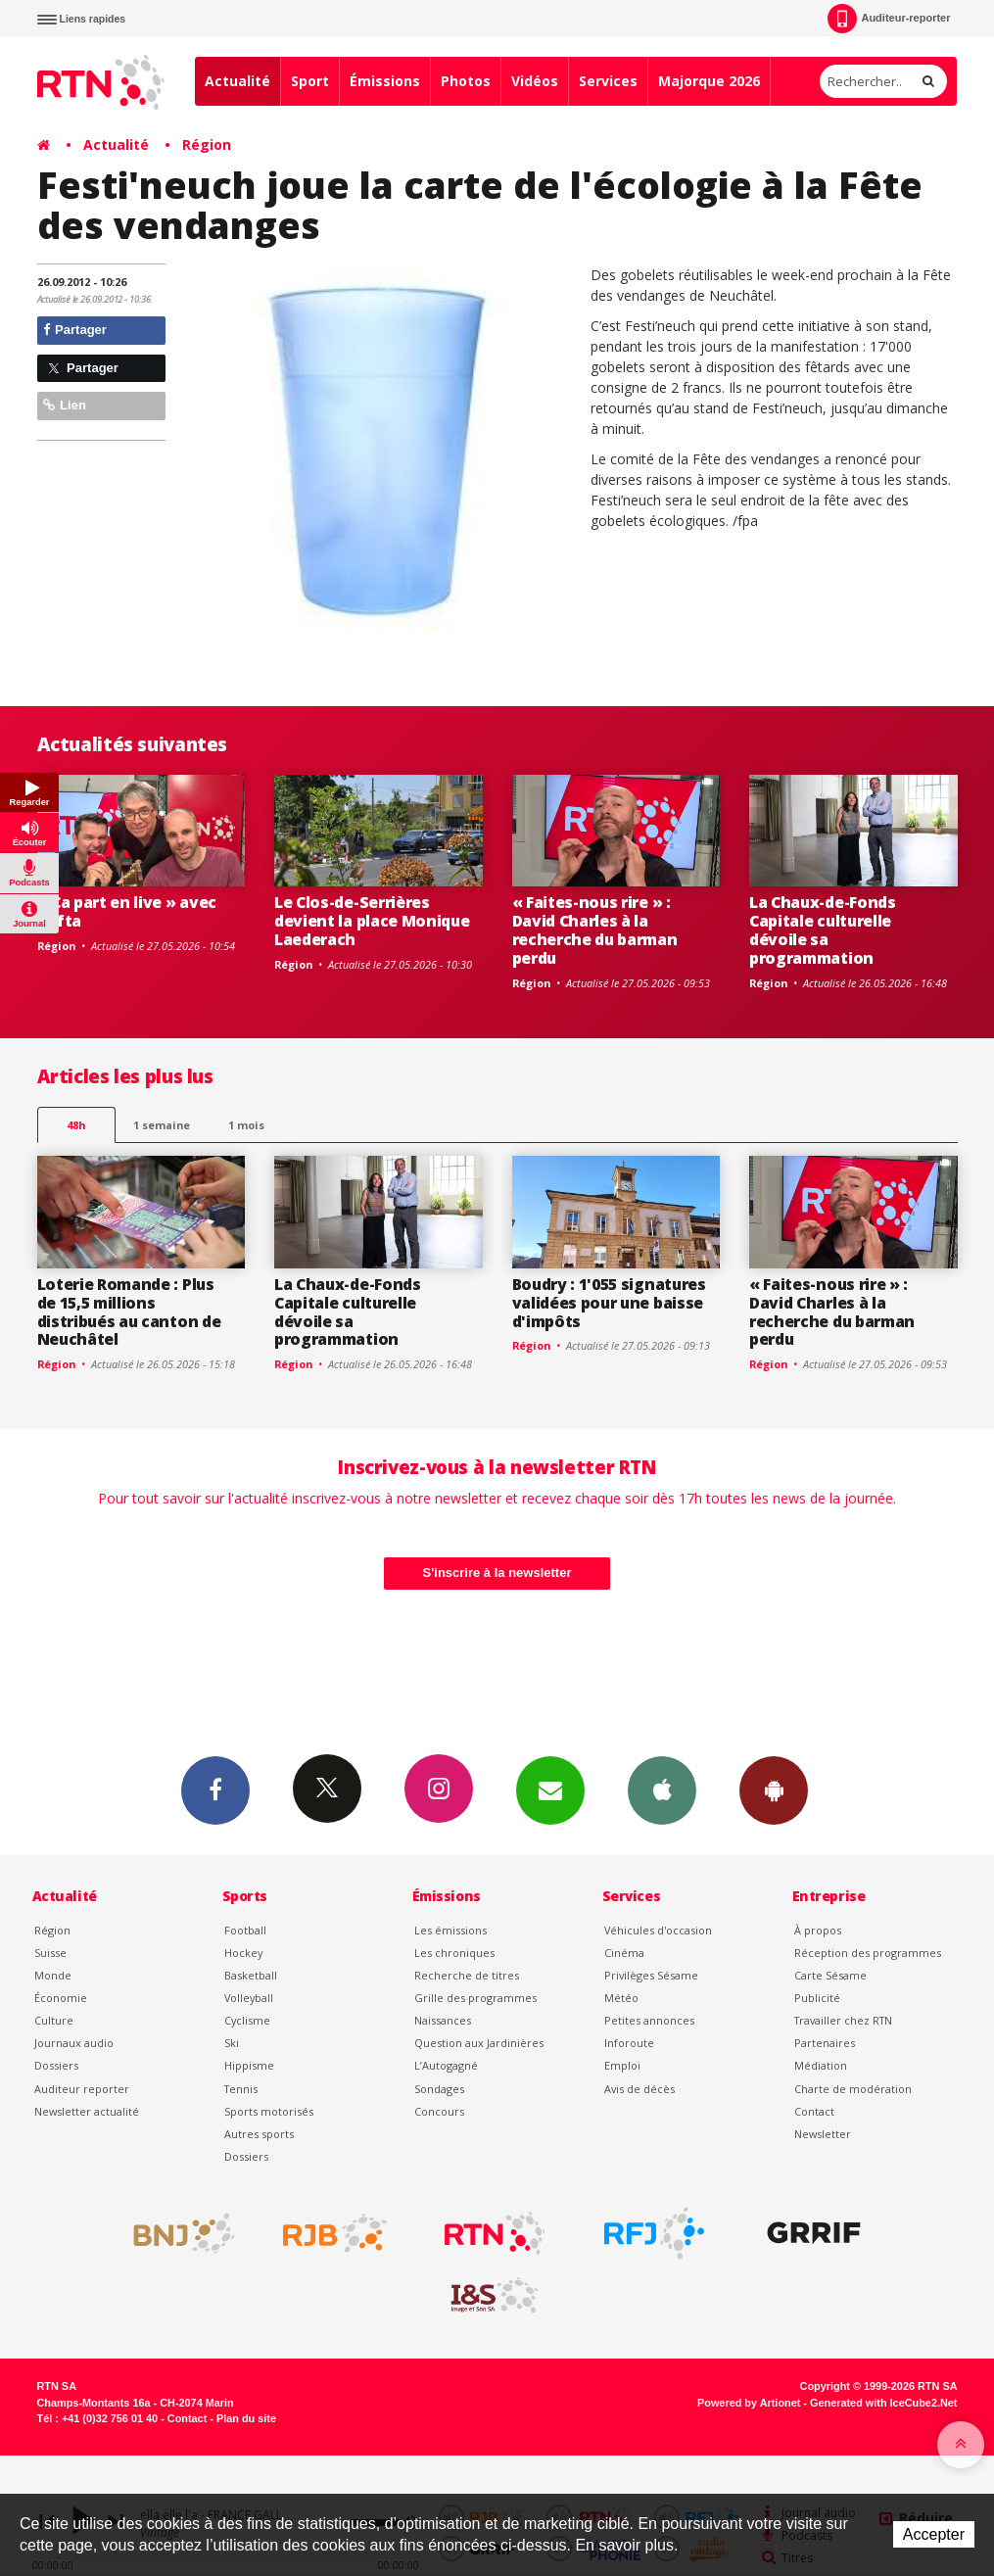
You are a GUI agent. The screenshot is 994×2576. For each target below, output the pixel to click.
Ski (231, 2042)
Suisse (50, 1952)
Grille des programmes (475, 1997)
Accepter (934, 2534)
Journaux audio (74, 2042)
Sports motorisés (268, 2111)
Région (206, 144)
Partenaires (824, 2042)
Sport (310, 81)
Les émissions (450, 1930)
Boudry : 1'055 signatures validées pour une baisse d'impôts (609, 1302)
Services (608, 81)
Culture (53, 2020)
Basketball (250, 1975)
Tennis (241, 2088)
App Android (773, 1789)
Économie (60, 1997)
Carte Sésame (830, 1975)
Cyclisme (247, 2020)
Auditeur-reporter (889, 18)
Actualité (237, 81)
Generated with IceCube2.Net (883, 2403)
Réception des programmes (867, 1952)
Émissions (385, 81)
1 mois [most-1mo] (246, 1125)
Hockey (243, 1952)
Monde (52, 1975)
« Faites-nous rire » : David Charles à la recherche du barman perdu (595, 930)
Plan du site (246, 2418)
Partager (75, 329)
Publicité (817, 1997)
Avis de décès (639, 2088)
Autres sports (259, 2133)
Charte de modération (853, 2088)
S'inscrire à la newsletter (497, 1572)
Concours (439, 2111)
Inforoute (629, 2042)
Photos (466, 81)
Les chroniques (454, 1952)
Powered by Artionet (748, 2403)
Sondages (439, 2088)
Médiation (820, 2065)
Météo (621, 1997)
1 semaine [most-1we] (161, 1125)
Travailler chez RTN (843, 2020)
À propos (817, 1930)
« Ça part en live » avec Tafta (126, 911)
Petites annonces (649, 2020)
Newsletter (822, 2133)
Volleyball (248, 1997)
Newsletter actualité (86, 2111)
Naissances (442, 2020)
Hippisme (249, 2065)
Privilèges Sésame (651, 1975)
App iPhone (662, 1789)
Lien (64, 405)
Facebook (215, 1789)
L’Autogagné (446, 2065)
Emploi (622, 2065)
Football (245, 1930)
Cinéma (624, 1952)
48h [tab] (76, 1125)
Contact (814, 2111)
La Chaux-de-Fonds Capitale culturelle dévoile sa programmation (822, 930)
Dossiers (56, 2065)
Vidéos (534, 81)
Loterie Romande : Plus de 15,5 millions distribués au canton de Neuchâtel (129, 1312)
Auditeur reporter (81, 2088)
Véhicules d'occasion (658, 1930)
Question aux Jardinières (479, 2042)
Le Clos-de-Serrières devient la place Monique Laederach (371, 920)
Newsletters (550, 1789)
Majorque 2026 (709, 81)
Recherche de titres (466, 1975)
